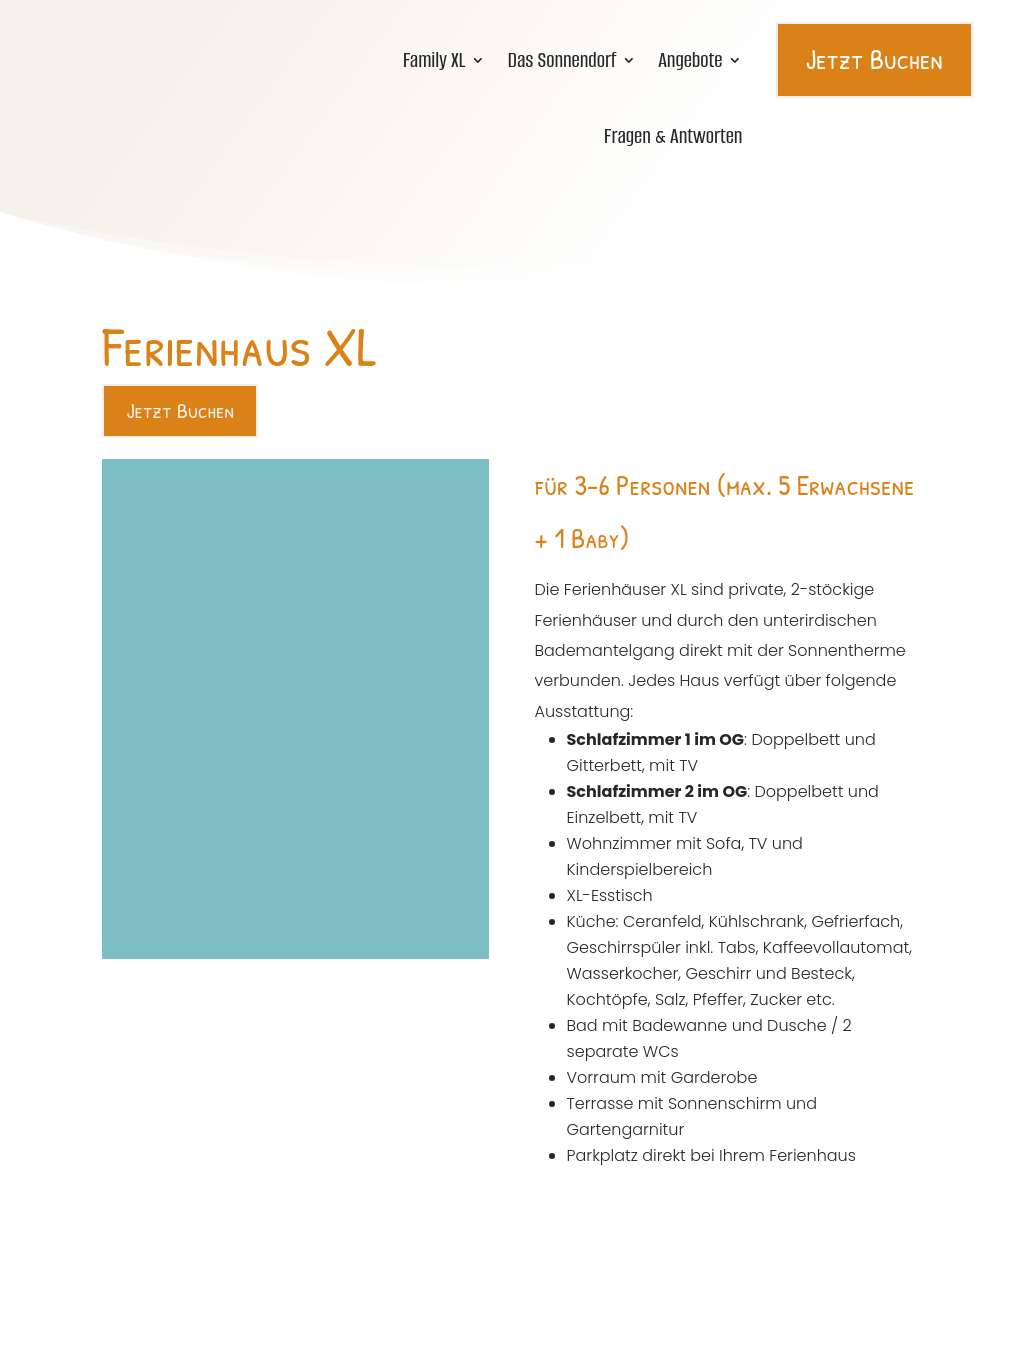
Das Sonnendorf (561, 58)
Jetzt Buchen (874, 57)
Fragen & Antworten (673, 134)
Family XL (434, 58)
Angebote (690, 58)
